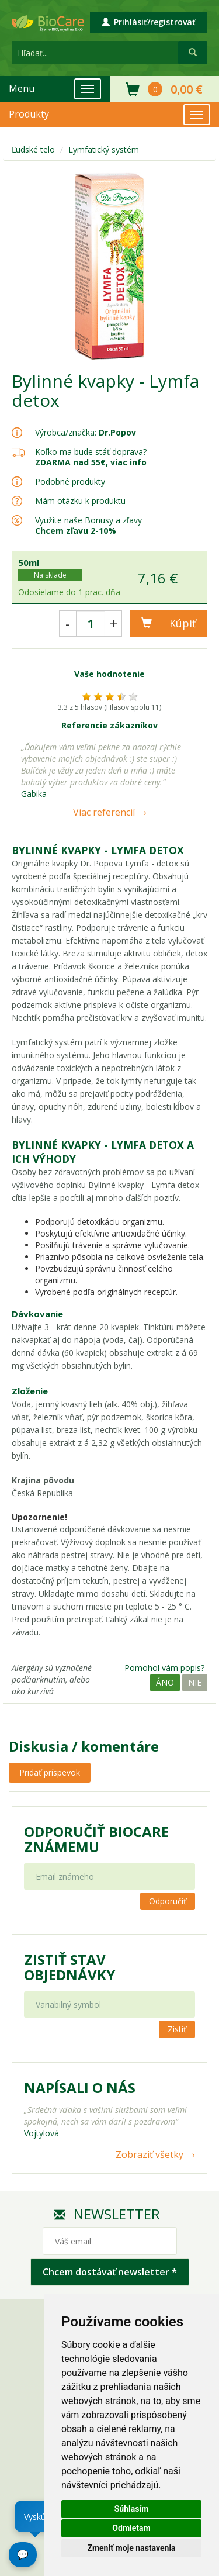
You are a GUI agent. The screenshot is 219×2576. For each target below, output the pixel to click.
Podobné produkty (70, 481)
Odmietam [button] (131, 2528)
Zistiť (177, 2029)
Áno (165, 1682)
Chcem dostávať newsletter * (110, 2272)
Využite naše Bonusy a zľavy (88, 525)
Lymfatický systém (103, 149)
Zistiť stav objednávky (69, 1967)
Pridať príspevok (49, 1772)
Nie (194, 1682)
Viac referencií (104, 812)
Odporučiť (167, 1901)
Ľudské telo (33, 149)
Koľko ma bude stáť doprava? (91, 451)
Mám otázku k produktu (80, 501)
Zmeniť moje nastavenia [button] (131, 2548)
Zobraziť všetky (149, 2154)
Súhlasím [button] (131, 2508)
